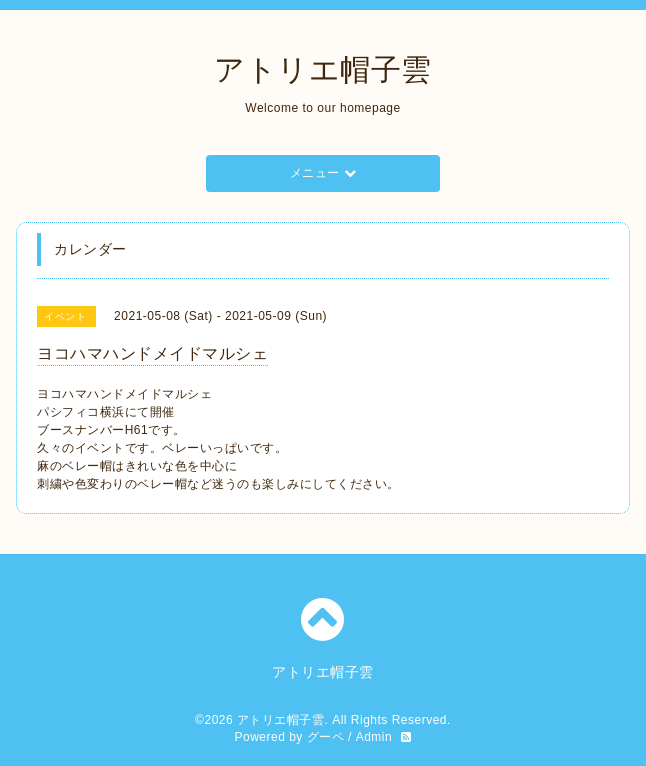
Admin (374, 737)
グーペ (326, 737)
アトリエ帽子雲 (323, 69)
